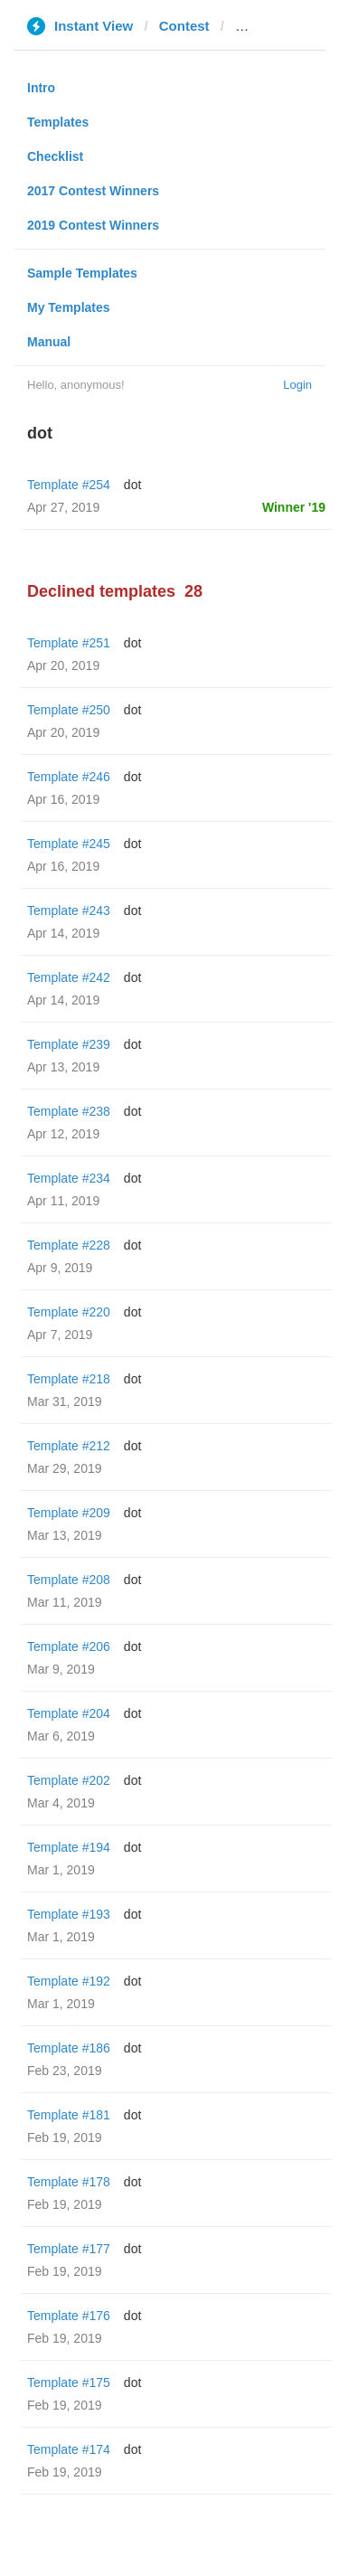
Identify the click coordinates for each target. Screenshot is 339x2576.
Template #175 (68, 2382)
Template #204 (68, 1713)
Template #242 (68, 977)
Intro (41, 87)
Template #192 (68, 1981)
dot (132, 484)
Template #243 (68, 910)
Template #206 (68, 1646)
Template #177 (68, 2248)
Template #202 (68, 1780)
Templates (58, 122)
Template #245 (68, 843)
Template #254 (68, 484)
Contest (184, 25)
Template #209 (68, 1512)
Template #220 (68, 1312)
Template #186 (68, 2048)
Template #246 (68, 776)
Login (297, 385)
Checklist (55, 156)
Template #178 (68, 2182)
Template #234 (68, 1178)
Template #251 (68, 643)
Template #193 (68, 1914)
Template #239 (68, 1044)
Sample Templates (82, 273)
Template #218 (68, 1379)
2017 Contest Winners (93, 191)
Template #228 (68, 1245)
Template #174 (68, 2449)
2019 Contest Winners (93, 225)
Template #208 (68, 1579)
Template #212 (68, 1446)
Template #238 (68, 1111)
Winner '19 (293, 507)
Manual (49, 342)
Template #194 (68, 1847)
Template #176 (68, 2315)
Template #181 (68, 2115)
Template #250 (68, 710)
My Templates (68, 307)
